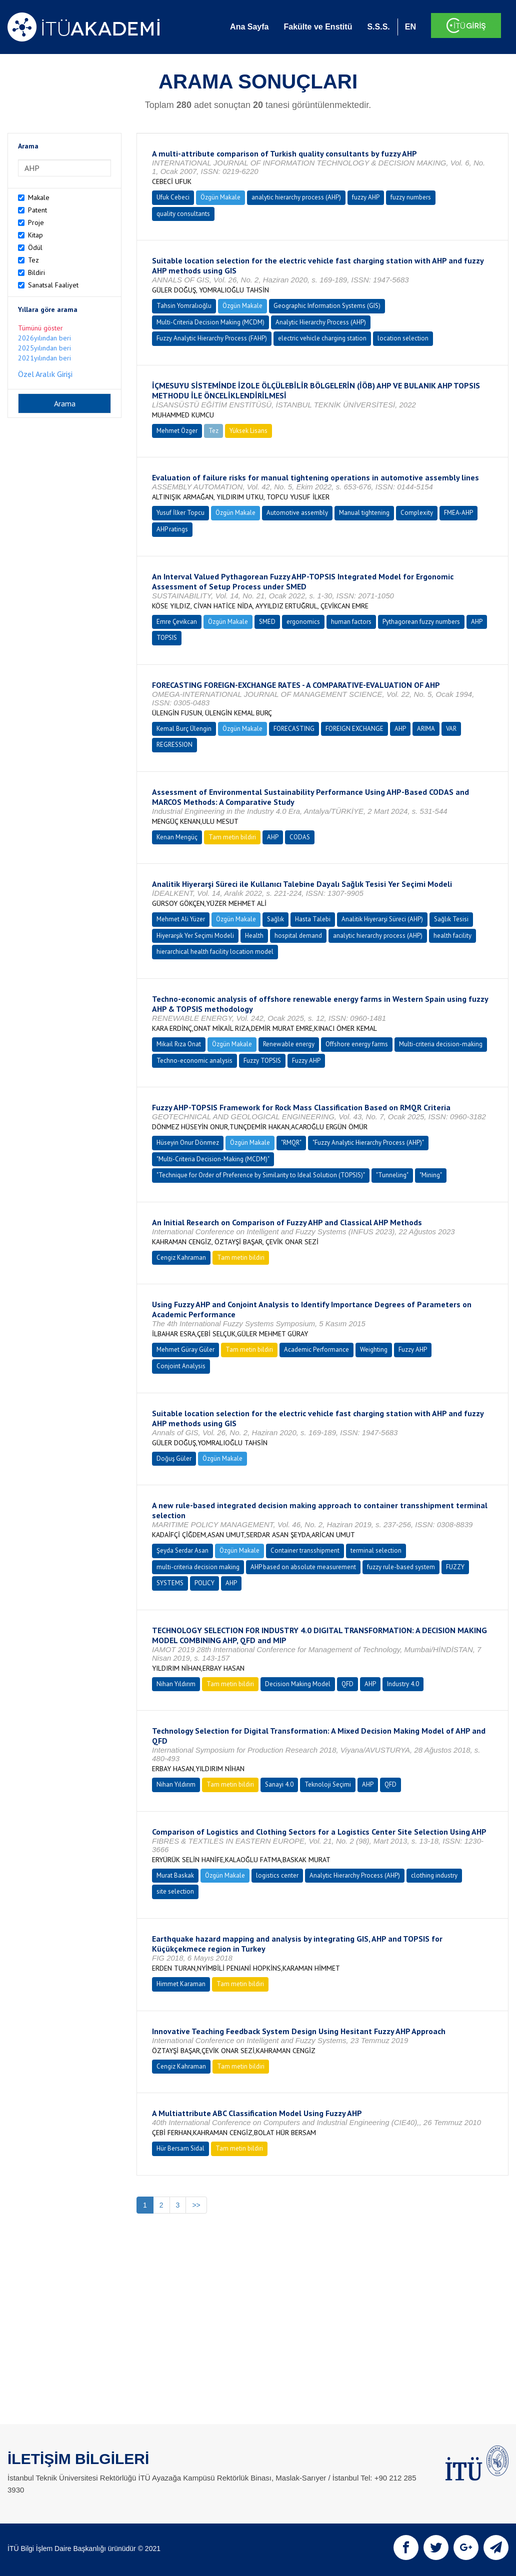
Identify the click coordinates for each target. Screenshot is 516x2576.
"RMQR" (291, 1142)
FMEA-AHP (458, 512)
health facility (453, 935)
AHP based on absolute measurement (303, 1567)
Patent (37, 209)
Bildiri (36, 272)
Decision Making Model (297, 1684)
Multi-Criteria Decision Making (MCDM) (210, 322)
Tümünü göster (40, 327)
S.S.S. (378, 26)
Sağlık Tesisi (451, 919)
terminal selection (376, 1550)
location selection (403, 338)
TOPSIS (166, 637)
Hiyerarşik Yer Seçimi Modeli (195, 935)
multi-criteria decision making (198, 1567)
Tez (33, 259)
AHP (476, 621)
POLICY (204, 1583)
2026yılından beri (44, 337)
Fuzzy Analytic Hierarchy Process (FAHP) (211, 338)
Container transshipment (305, 1550)
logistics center (277, 1875)
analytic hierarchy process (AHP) (296, 197)
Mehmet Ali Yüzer (180, 919)
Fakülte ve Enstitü (318, 26)
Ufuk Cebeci (173, 197)
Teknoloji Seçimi (327, 1784)
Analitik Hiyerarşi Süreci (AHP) (382, 919)
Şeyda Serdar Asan (182, 1550)
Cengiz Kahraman (181, 1257)
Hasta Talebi (312, 919)
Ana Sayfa (249, 26)
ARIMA (426, 728)
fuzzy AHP (366, 197)
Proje (36, 222)
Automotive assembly (297, 512)
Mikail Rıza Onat (178, 1044)
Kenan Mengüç (177, 837)
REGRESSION (174, 744)
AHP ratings (172, 529)
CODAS (300, 837)
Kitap (35, 234)
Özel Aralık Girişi (45, 374)
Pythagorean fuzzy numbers (421, 621)
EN (410, 26)
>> (196, 2205)
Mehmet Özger (177, 430)
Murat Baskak (175, 1875)
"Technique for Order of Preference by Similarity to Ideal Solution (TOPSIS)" (260, 1175)
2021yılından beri (44, 357)
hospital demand (298, 935)
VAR (451, 728)
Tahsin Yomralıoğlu (184, 305)
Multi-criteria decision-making (440, 1044)
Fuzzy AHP (306, 1060)
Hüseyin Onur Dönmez (187, 1142)
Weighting (374, 1349)
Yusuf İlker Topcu (180, 512)
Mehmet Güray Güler (185, 1349)
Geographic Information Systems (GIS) (327, 305)
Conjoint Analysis (181, 1366)
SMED (267, 621)
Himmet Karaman (181, 1984)
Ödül (35, 247)
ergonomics (303, 621)
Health (254, 935)
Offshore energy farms (357, 1044)
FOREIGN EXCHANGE (355, 728)
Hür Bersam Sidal (180, 2148)
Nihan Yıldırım (176, 1684)
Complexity (416, 512)
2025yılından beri (44, 347)
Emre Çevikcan (176, 621)
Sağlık (275, 919)
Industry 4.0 (403, 1684)
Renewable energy (288, 1044)
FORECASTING (294, 728)
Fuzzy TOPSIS (262, 1060)
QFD (348, 1684)
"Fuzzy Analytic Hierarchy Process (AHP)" (368, 1142)
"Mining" (431, 1175)
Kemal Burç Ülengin (184, 728)
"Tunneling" (392, 1175)
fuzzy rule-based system (401, 1567)
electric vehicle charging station (322, 338)
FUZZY (455, 1567)
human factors (351, 621)
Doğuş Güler (174, 1458)
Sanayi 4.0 (279, 1784)
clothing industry (434, 1875)
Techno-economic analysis (194, 1060)
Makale (39, 197)
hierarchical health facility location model (215, 951)
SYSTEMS (170, 1583)
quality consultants (183, 213)
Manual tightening (364, 512)
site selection (175, 1891)
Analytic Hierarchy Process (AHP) (321, 322)
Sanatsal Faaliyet (53, 284)
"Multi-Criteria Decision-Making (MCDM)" (213, 1159)
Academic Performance (316, 1349)
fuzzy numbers (410, 197)
